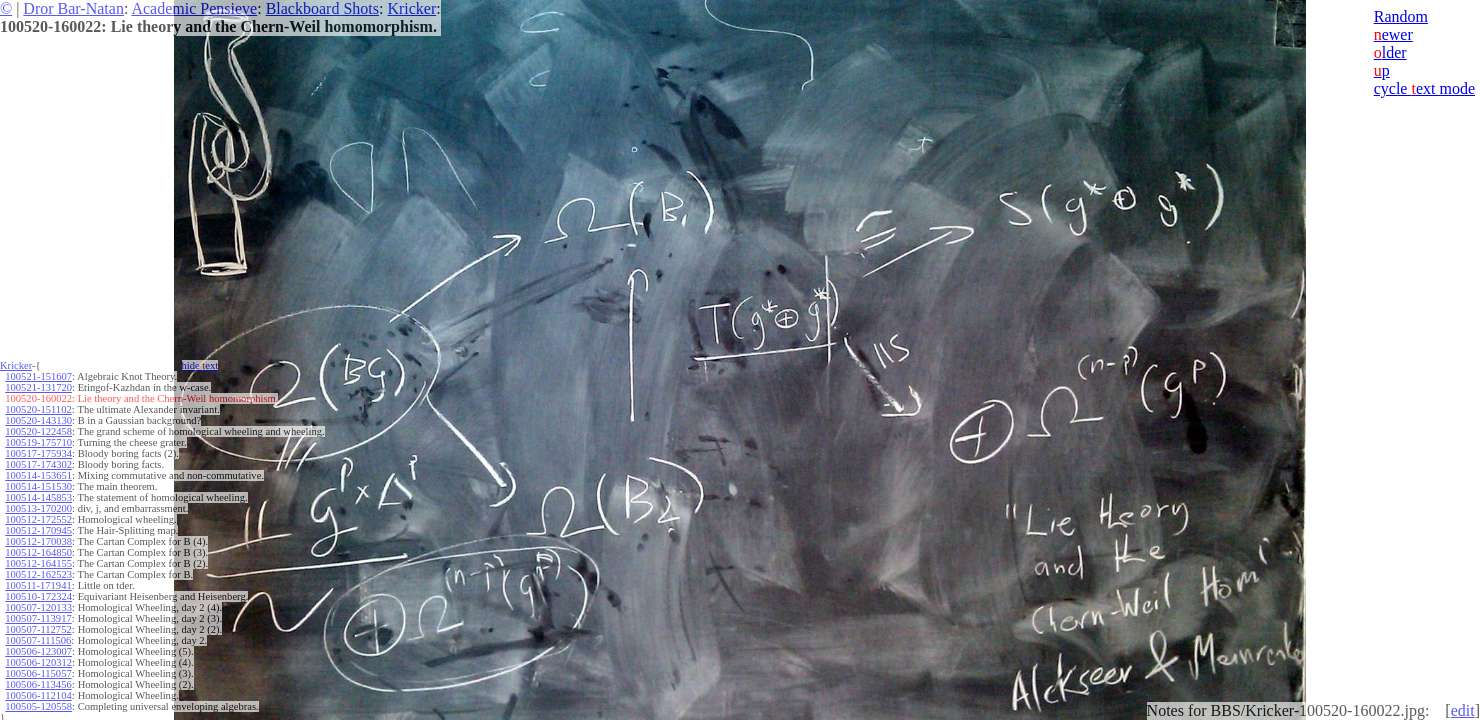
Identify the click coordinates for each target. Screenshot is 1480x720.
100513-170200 (38, 508)
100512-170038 (38, 541)
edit (1463, 710)
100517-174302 (38, 464)
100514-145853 (38, 497)
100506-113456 (38, 684)
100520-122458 (38, 431)
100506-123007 (38, 651)
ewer (1393, 34)
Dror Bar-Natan (73, 8)
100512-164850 (38, 552)
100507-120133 (38, 607)
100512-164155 (38, 563)
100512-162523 (38, 574)
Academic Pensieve (194, 8)
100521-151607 (38, 376)
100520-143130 (38, 420)
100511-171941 (38, 585)
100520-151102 (38, 409)
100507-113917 (38, 618)
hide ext (200, 365)
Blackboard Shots (322, 8)
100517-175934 (38, 453)
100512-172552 (38, 519)
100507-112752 (38, 629)
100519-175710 (38, 442)
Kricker (411, 8)
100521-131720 (38, 387)
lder (1390, 52)
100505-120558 (38, 706)
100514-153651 (38, 475)
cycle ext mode (1424, 88)
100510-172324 (38, 596)
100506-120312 (38, 662)
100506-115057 (38, 673)
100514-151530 (38, 486)
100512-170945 (38, 530)
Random (1401, 16)
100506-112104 (38, 695)
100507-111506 (38, 640)
